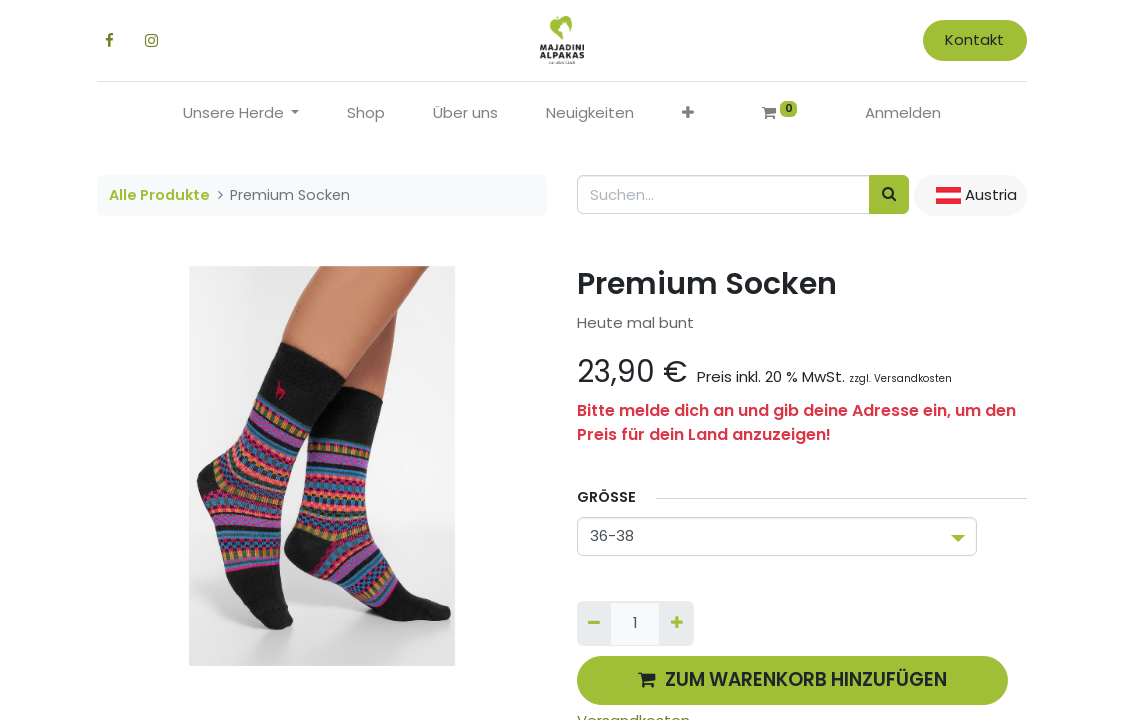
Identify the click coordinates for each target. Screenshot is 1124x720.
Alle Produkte (159, 195)
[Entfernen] (594, 623)
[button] (688, 113)
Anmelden (903, 112)
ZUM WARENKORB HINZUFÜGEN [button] (792, 679)
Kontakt (974, 39)
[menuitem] (366, 113)
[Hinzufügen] (676, 623)
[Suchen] (889, 194)
